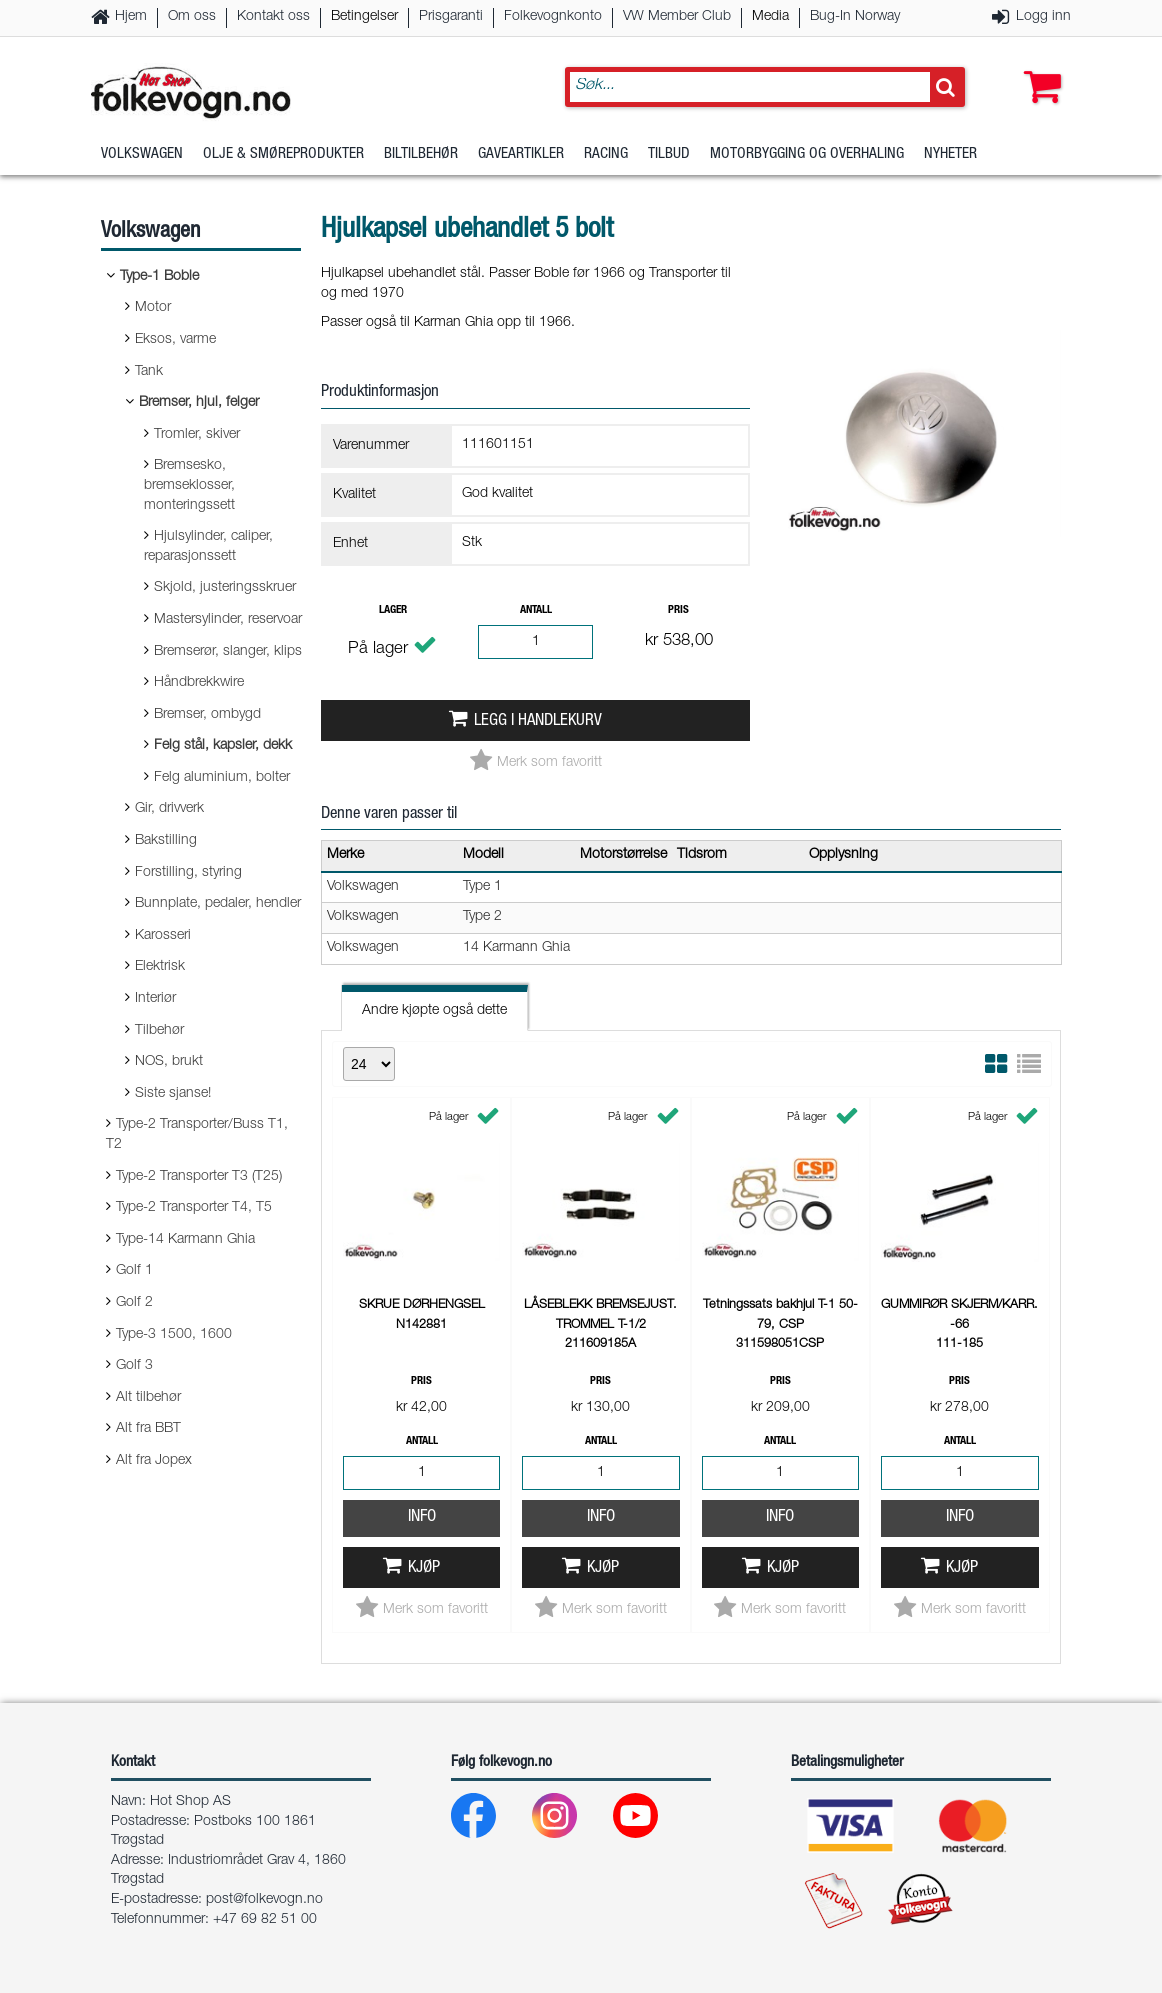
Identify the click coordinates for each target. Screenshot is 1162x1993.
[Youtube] (651, 1820)
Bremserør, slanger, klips (228, 652)
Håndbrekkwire (199, 683)
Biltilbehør (421, 154)
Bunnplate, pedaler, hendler (218, 904)
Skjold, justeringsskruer (225, 588)
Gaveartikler (521, 154)
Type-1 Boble (159, 277)
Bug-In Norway (855, 17)
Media (770, 17)
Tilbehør (159, 1031)
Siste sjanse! (173, 1094)
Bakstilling (166, 841)
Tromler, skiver (197, 435)
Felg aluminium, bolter (222, 778)
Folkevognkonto (553, 17)
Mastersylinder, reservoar (228, 620)
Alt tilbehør (148, 1398)
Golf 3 (134, 1366)
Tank (149, 372)
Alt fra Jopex (154, 1461)
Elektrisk (160, 967)
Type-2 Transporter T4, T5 (194, 1208)
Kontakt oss (273, 17)
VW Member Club (677, 17)
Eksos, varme (175, 340)
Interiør (155, 999)
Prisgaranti (451, 17)
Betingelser (364, 17)
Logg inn (1043, 17)
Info (422, 1517)
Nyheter (950, 154)
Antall (536, 610)
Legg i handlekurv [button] (538, 721)
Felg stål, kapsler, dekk (223, 746)
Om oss (192, 17)
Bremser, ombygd (207, 715)
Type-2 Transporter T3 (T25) (199, 1177)
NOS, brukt (169, 1062)
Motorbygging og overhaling (807, 154)
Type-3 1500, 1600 (174, 1335)
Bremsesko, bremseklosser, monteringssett (189, 485)
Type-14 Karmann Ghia (185, 1240)
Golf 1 (134, 1271)
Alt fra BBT (148, 1429)
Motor (153, 308)
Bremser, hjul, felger (199, 403)
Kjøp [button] (424, 1568)
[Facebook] (489, 1820)
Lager (393, 610)
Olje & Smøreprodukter (283, 154)
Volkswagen (142, 154)
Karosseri (163, 936)
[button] (1038, 67)
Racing (606, 154)
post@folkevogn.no (264, 1900)
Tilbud (669, 154)
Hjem (131, 17)
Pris (678, 610)
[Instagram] (570, 1820)
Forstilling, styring (188, 873)
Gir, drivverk (169, 809)
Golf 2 (134, 1303)
